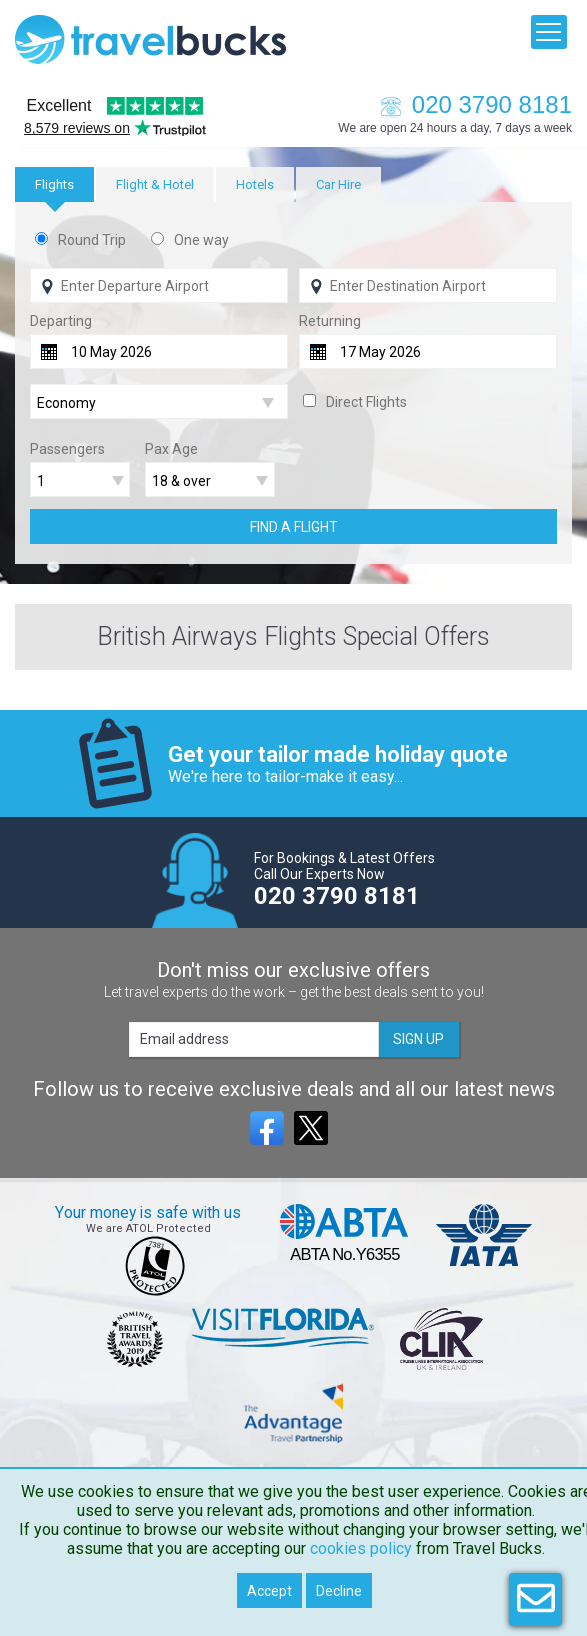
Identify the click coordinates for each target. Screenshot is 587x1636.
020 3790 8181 (471, 104)
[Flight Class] (159, 402)
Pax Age (171, 449)
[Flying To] (428, 285)
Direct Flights (366, 402)
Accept (269, 1591)
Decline (339, 1591)
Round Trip (92, 240)
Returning (330, 321)
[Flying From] (159, 285)
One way (201, 240)
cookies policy (361, 1548)
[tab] (54, 184)
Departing (61, 321)
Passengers (67, 449)
